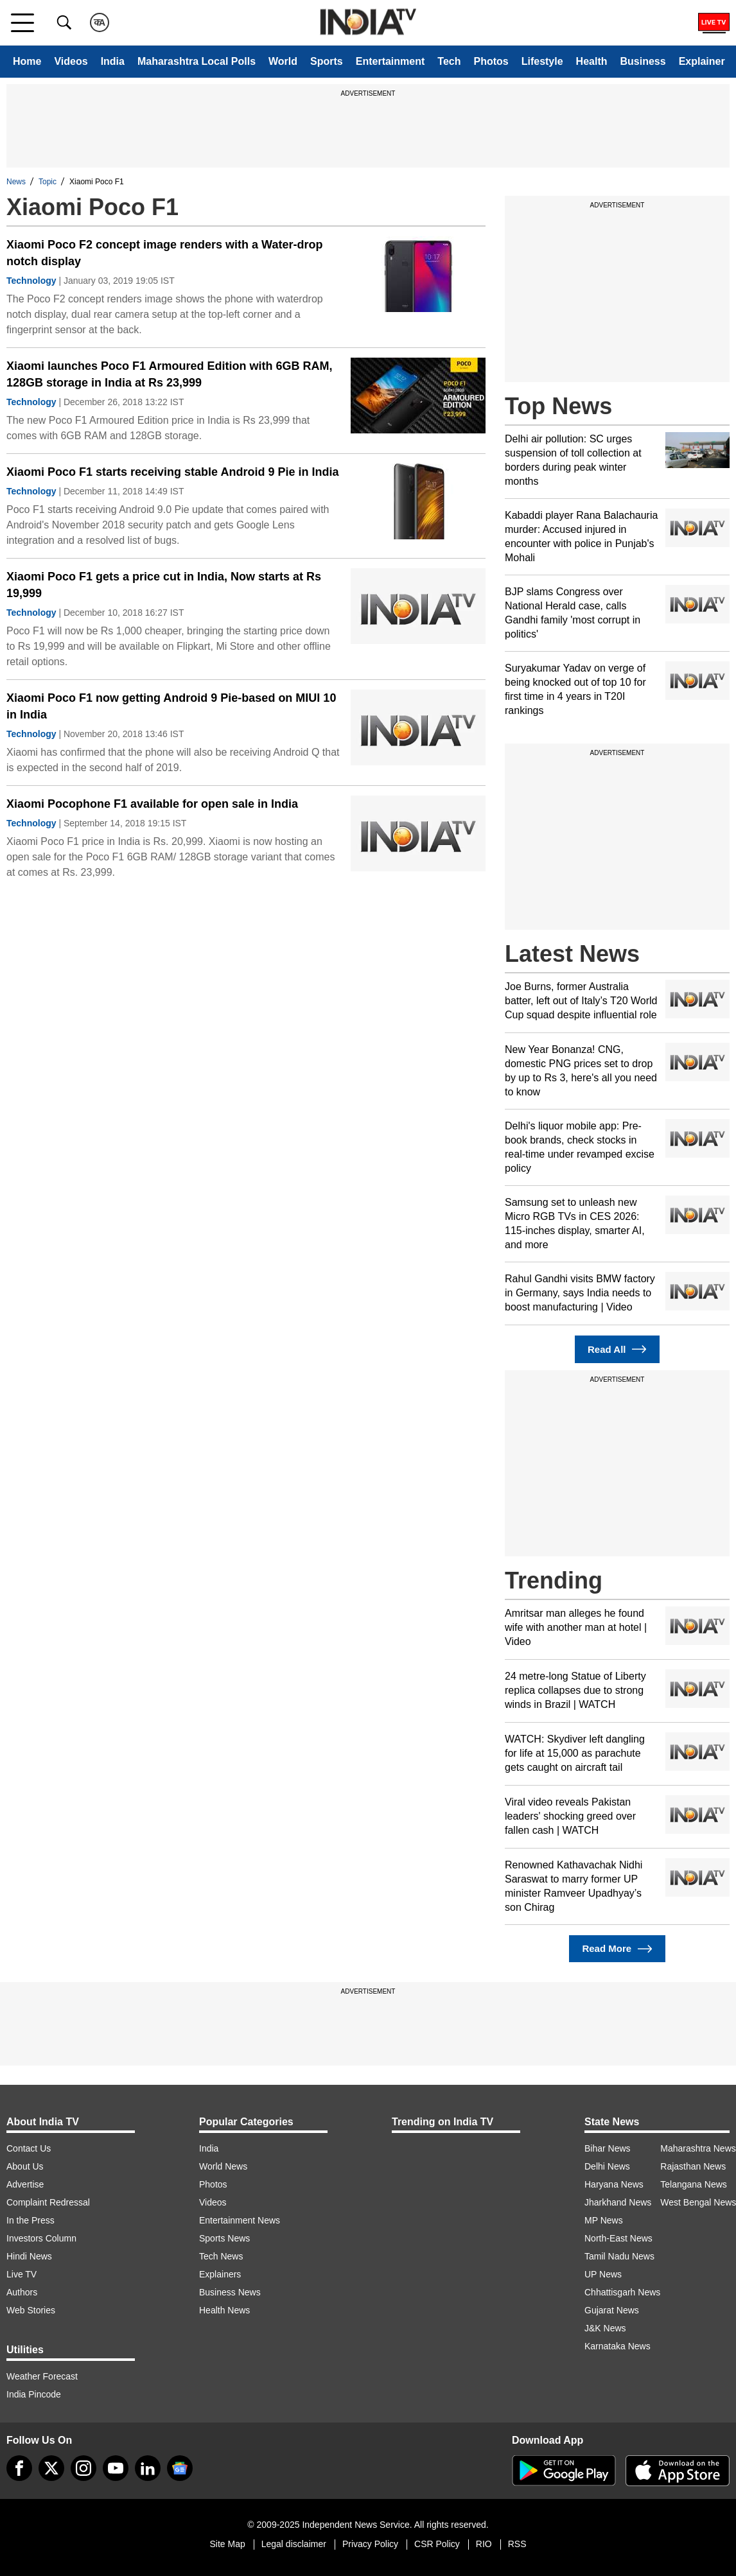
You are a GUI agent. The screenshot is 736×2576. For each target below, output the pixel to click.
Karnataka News (617, 2346)
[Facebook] (19, 2468)
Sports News (224, 2238)
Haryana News (614, 2184)
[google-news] (180, 2468)
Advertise (25, 2184)
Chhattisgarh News (622, 2292)
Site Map (227, 2544)
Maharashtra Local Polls (196, 61)
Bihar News (607, 2148)
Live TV (21, 2274)
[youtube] (115, 2468)
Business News (230, 2292)
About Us (25, 2166)
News (16, 181)
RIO (484, 2544)
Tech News (221, 2256)
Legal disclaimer (293, 2544)
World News (223, 2166)
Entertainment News (239, 2220)
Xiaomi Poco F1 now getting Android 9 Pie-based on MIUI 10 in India (171, 706)
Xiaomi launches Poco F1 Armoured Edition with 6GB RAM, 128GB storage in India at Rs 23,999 (169, 374)
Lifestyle (542, 61)
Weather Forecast (42, 2376)
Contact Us (28, 2148)
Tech (448, 61)
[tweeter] (51, 2468)
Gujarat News (611, 2310)
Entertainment (390, 61)
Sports (326, 61)
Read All (617, 1349)
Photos (490, 61)
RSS (517, 2544)
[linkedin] (148, 2468)
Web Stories (30, 2310)
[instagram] (83, 2468)
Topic (48, 181)
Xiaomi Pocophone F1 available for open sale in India (152, 803)
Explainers (220, 2274)
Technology (31, 280)
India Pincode (33, 2394)
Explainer (702, 61)
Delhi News (607, 2166)
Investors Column (41, 2238)
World (282, 61)
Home (27, 61)
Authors (21, 2292)
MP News (603, 2220)
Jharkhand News (617, 2202)
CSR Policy (437, 2544)
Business (643, 61)
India (113, 61)
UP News (603, 2274)
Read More (617, 1949)
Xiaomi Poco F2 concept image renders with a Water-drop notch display (164, 253)
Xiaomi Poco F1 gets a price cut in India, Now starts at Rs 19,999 (163, 585)
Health (592, 61)
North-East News (618, 2238)
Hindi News (29, 2256)
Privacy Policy (370, 2544)
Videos (70, 61)
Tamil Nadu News (619, 2256)
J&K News (605, 2328)
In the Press (30, 2220)
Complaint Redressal (48, 2202)
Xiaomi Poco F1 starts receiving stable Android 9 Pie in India (172, 472)
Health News (224, 2310)
